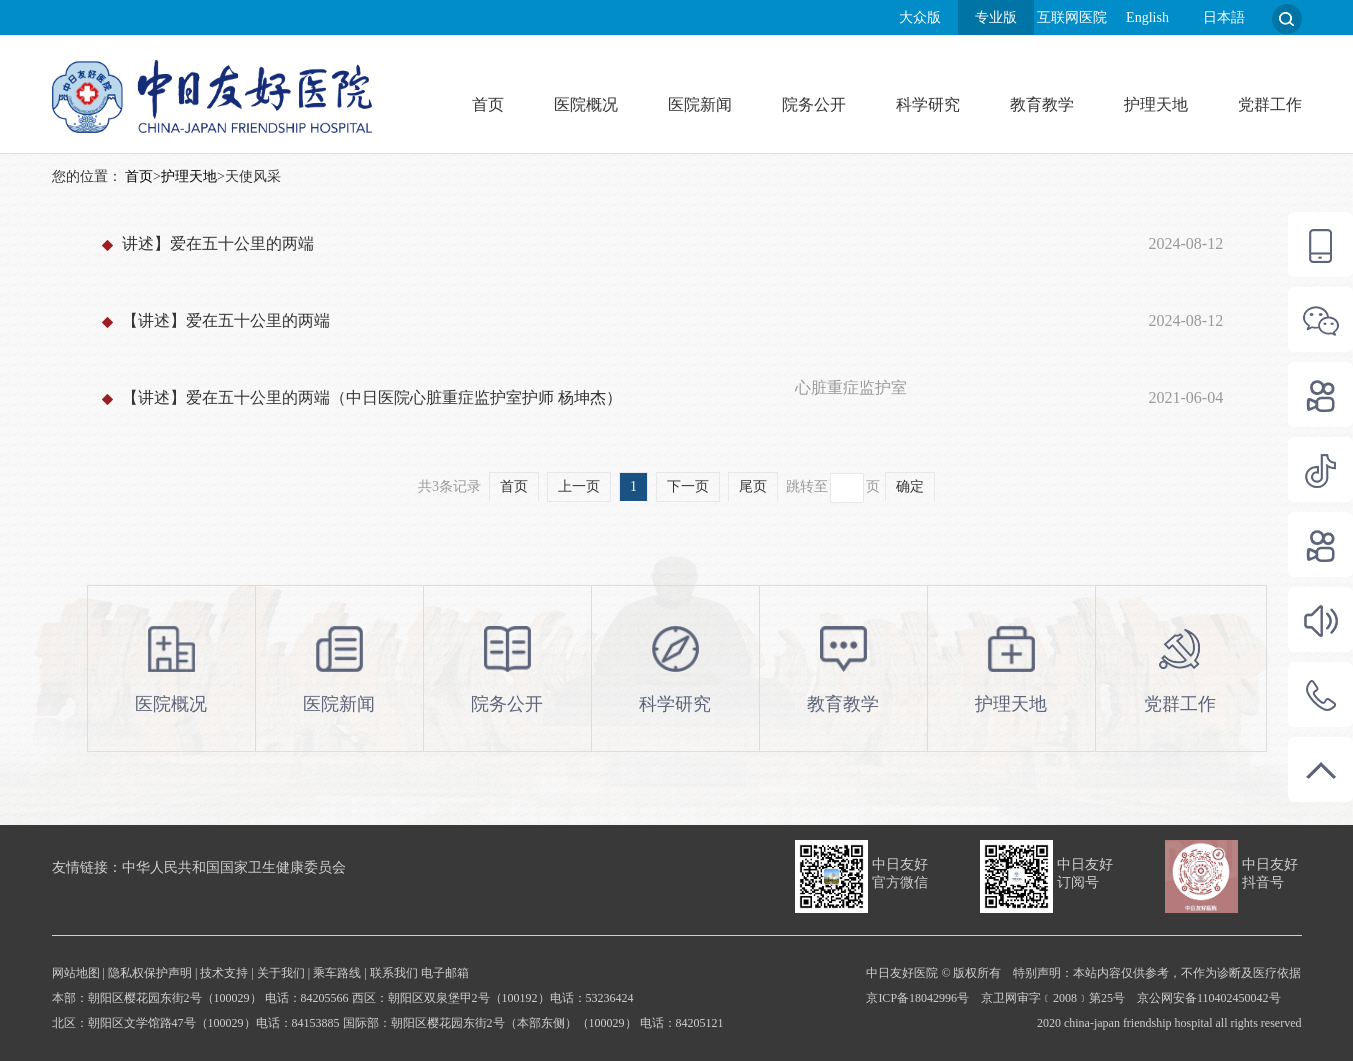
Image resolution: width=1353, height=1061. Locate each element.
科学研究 (928, 104)
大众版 (920, 17)
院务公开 (814, 104)
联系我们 (394, 973)
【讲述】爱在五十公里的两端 (226, 320)
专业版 (996, 17)
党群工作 (1270, 104)
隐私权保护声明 (150, 973)
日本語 (1224, 17)
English (1147, 17)
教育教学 (1042, 104)
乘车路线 (337, 973)
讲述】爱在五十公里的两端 (218, 243)
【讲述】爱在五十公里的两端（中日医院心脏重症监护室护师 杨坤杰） (372, 397)
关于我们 (281, 973)
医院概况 (586, 104)
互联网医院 (1072, 17)
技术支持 (224, 973)
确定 (910, 486)
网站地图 (76, 973)
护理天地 (1156, 104)
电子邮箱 (445, 973)
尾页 (753, 486)
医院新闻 (700, 104)
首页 (488, 104)
